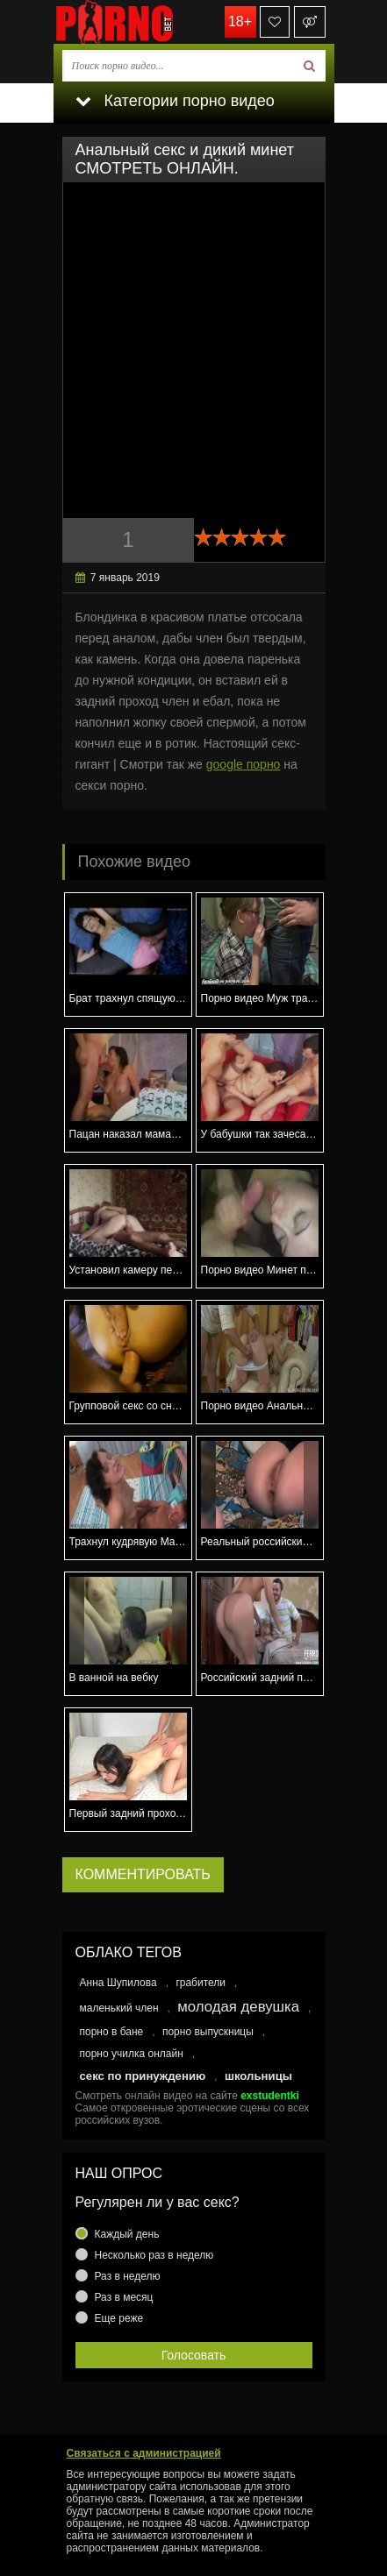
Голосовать (193, 2355)
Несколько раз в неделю (154, 2255)
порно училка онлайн (131, 2053)
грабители (201, 1982)
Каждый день (127, 2234)
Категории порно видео (175, 101)
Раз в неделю (128, 2276)
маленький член (119, 2008)
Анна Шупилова (118, 1982)
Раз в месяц (124, 2297)
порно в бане (112, 2032)
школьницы (258, 2076)
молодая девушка (238, 2006)
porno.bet (141, 22)
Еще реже (119, 2318)
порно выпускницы (208, 2032)
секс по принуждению (143, 2076)
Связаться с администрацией (144, 2453)
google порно (243, 764)
